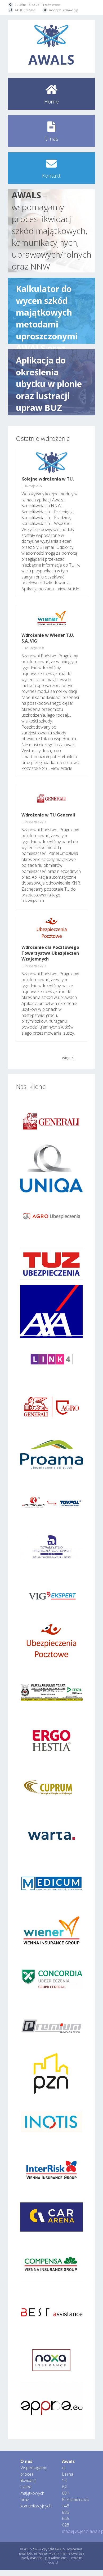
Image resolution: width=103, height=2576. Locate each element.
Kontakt (51, 175)
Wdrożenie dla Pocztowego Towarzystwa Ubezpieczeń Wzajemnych (50, 953)
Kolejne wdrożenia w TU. (47, 479)
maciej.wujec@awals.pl (64, 10)
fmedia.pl (51, 2562)
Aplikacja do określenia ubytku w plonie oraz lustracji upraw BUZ (49, 382)
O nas (51, 138)
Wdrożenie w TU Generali (48, 815)
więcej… (69, 1058)
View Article (68, 589)
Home (51, 101)
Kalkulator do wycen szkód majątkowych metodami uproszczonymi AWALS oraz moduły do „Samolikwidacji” (51, 311)
